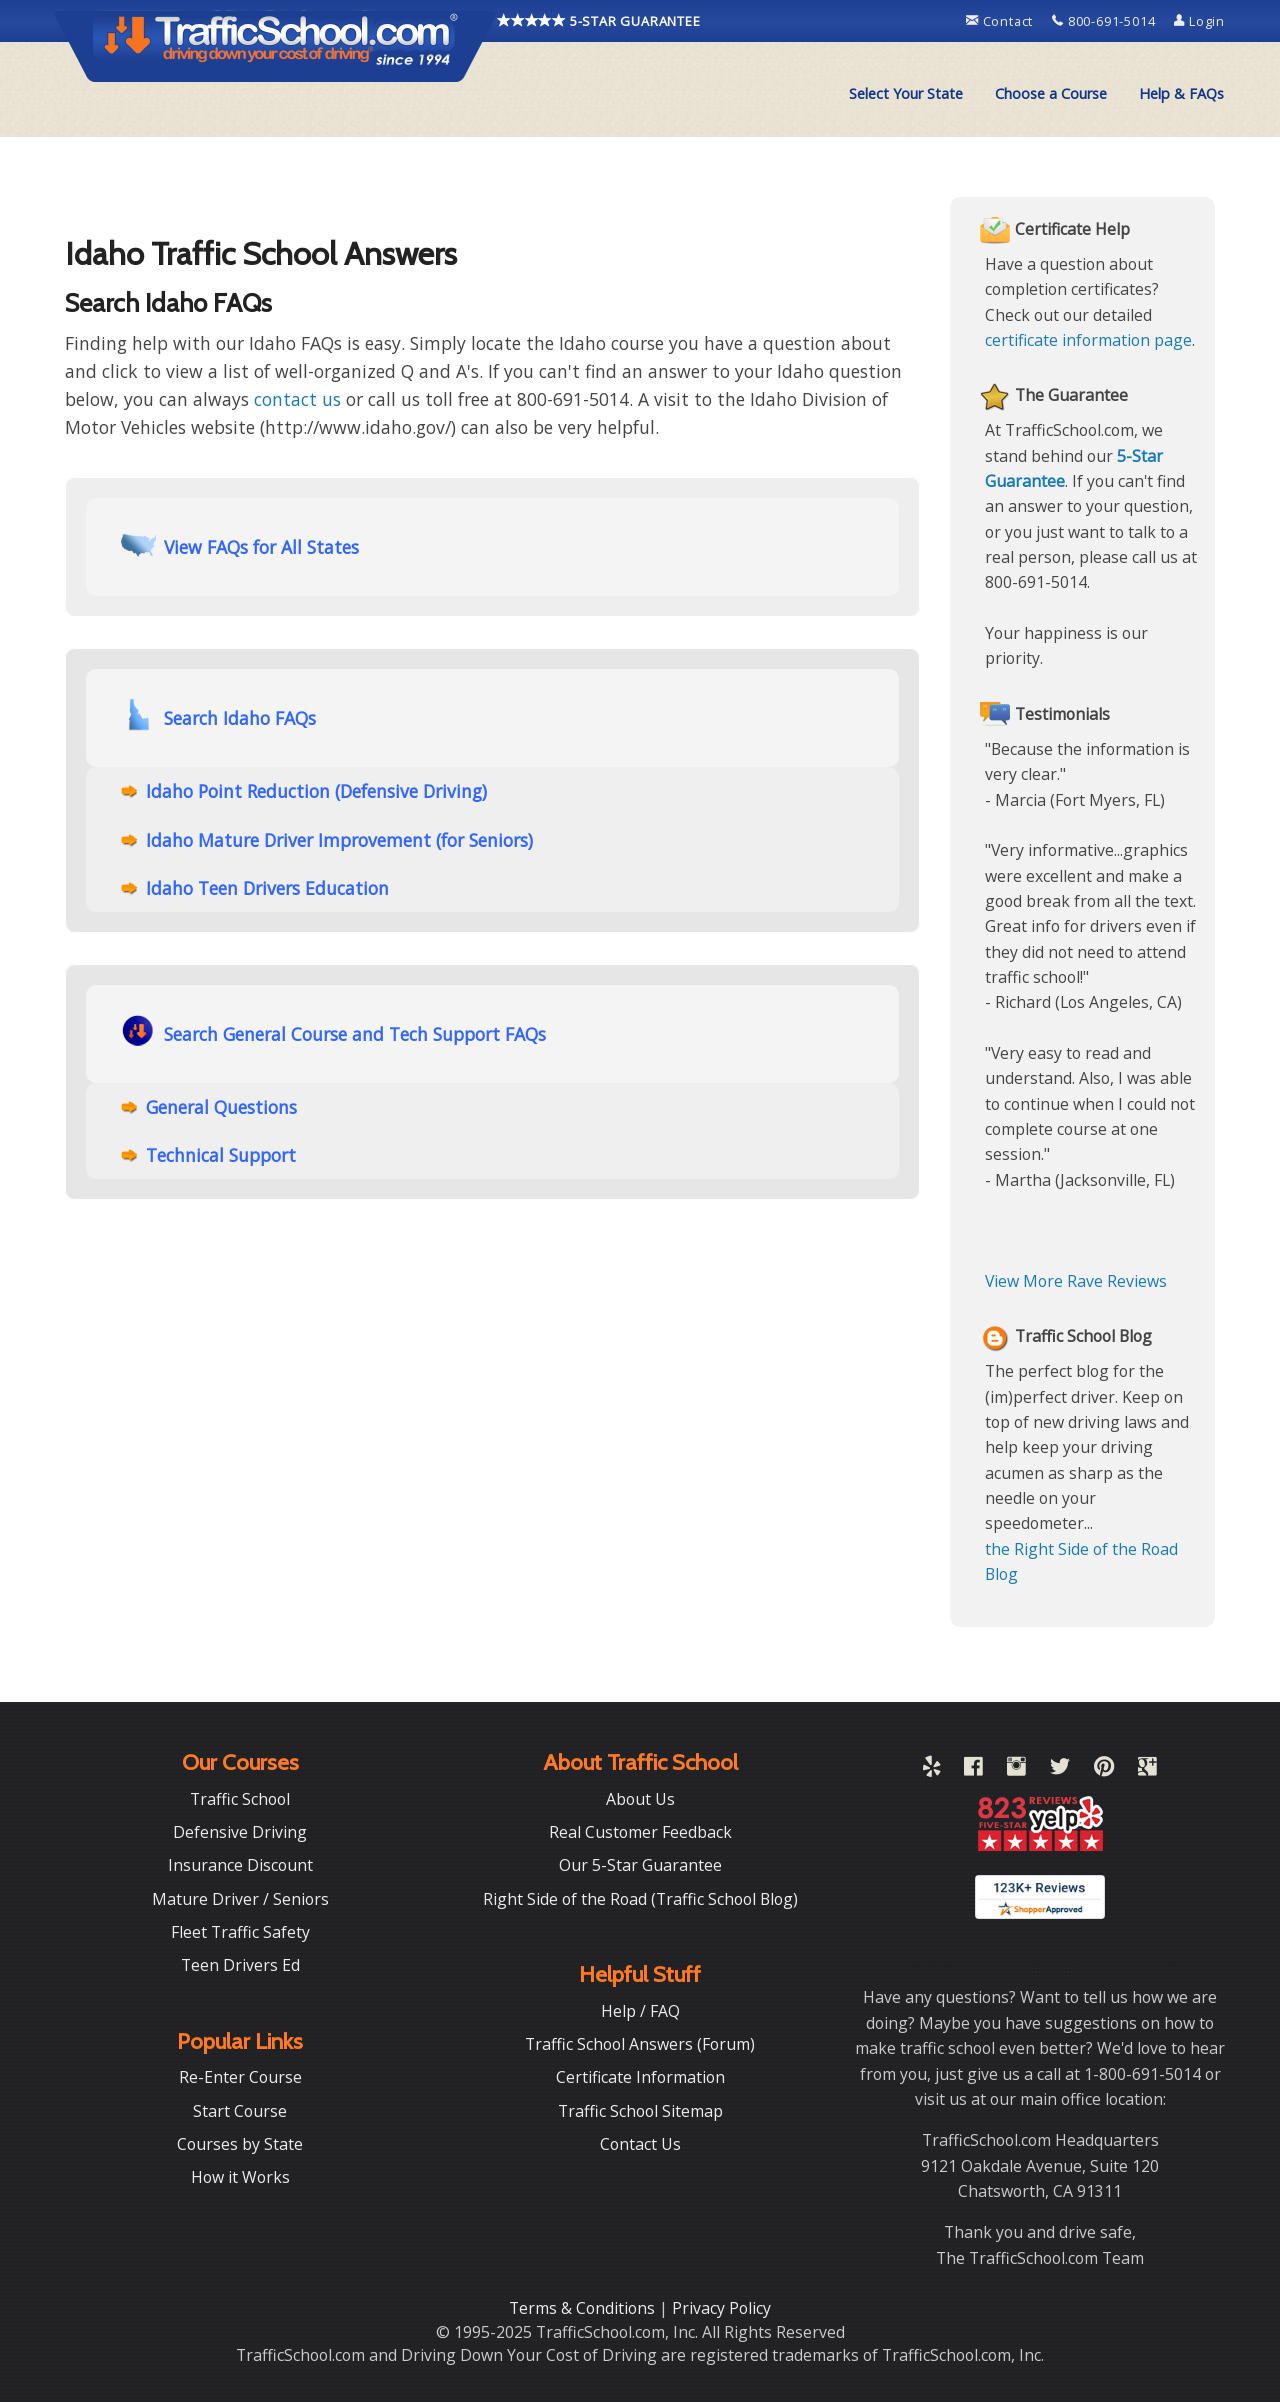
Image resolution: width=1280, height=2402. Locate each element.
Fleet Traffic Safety (240, 1932)
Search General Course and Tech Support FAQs (333, 1032)
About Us (640, 1799)
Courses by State (240, 2144)
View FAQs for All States (240, 545)
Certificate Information (640, 2077)
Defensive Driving (240, 1832)
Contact (1001, 21)
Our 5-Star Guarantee (640, 1865)
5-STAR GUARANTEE (599, 21)
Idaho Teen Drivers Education (267, 888)
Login (1199, 21)
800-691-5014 (1105, 21)
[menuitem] (906, 94)
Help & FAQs (1181, 93)
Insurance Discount (240, 1865)
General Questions (221, 1107)
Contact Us (640, 2144)
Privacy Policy (721, 2308)
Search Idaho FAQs (218, 716)
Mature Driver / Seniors (240, 1899)
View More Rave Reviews (1076, 1281)
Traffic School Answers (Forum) (640, 2044)
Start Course (240, 2111)
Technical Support (221, 1155)
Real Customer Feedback (640, 1832)
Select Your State (906, 93)
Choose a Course (1051, 93)
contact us (297, 399)
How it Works (240, 2177)
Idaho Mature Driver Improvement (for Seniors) (339, 840)
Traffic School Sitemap (640, 2111)
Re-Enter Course (240, 2077)
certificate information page (1088, 340)
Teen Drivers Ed (240, 1965)
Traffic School (240, 1799)
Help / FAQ (640, 2011)
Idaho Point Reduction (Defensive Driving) (316, 791)
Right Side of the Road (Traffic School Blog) (640, 1899)
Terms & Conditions (584, 2308)
